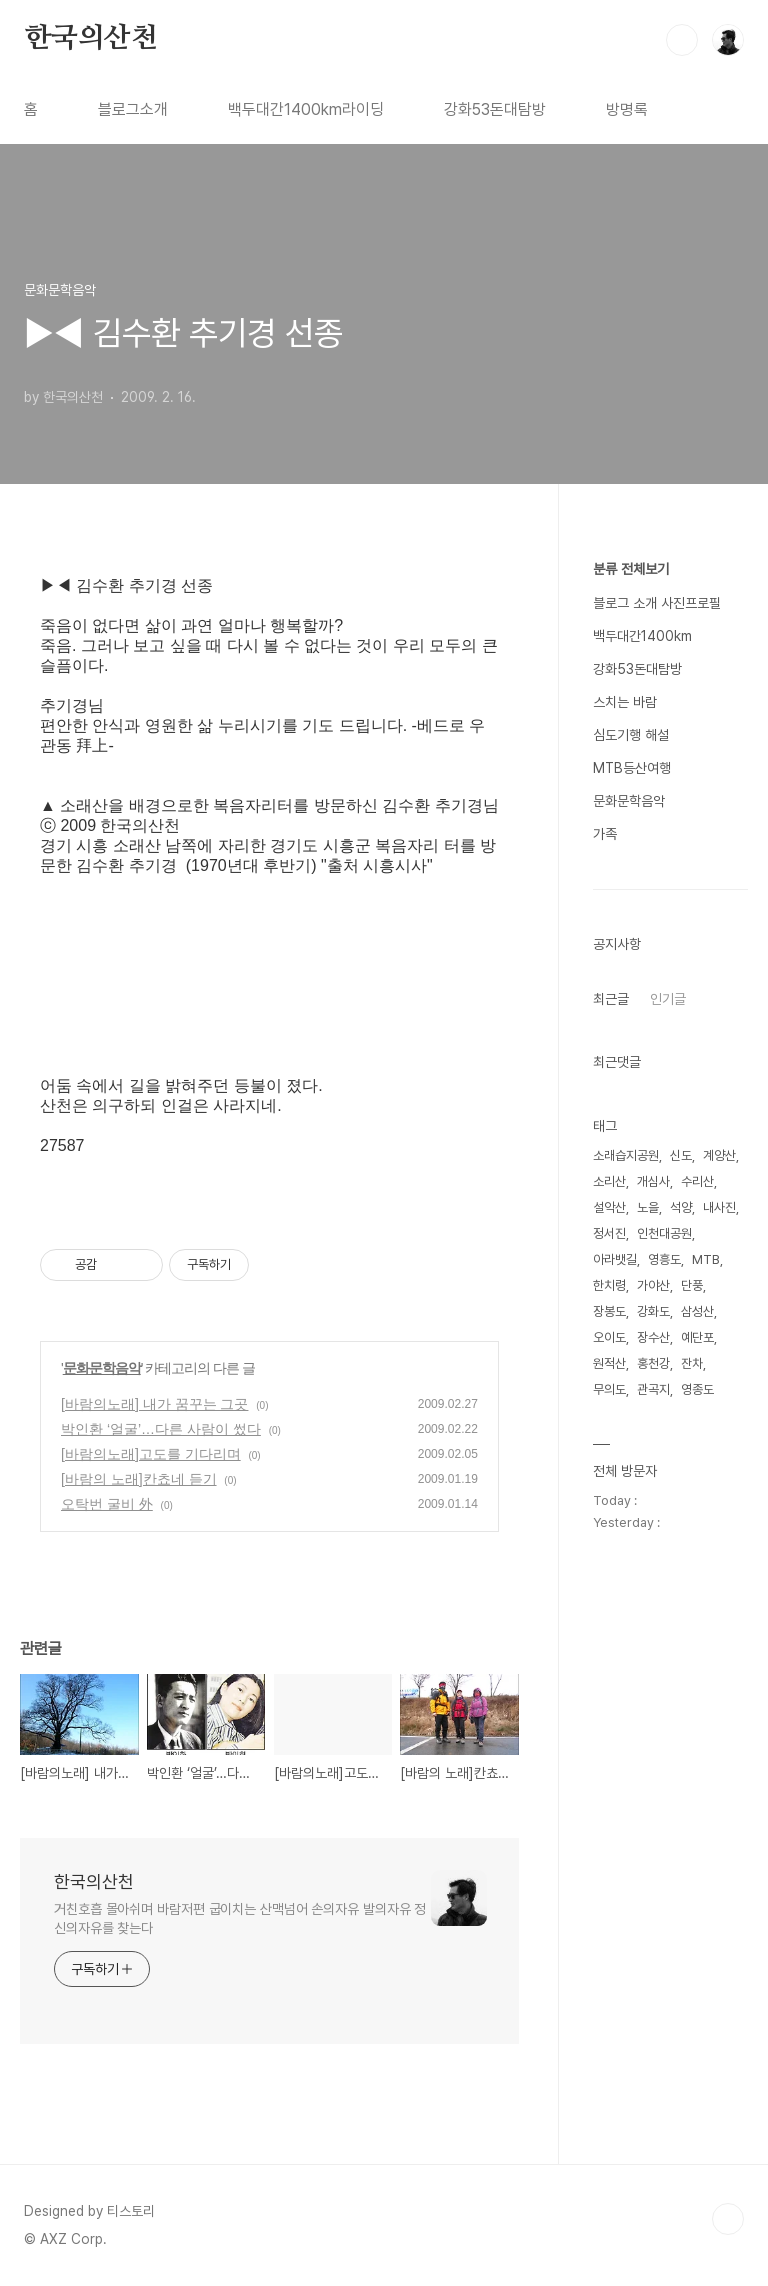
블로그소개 (133, 109)
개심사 (653, 1181)
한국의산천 (91, 39)
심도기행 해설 (631, 735)
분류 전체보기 (631, 569)
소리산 (609, 1181)
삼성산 (697, 1311)
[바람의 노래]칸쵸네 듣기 (139, 1479)
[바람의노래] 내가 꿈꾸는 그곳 (154, 1404)
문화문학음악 (102, 1368)
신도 (681, 1155)
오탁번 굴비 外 (107, 1504)
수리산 (697, 1181)
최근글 (611, 999)
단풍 (692, 1285)
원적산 (609, 1363)
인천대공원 (664, 1233)
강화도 (653, 1311)
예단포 (697, 1337)
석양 (681, 1207)
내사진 (719, 1207)
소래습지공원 (626, 1155)
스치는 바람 (625, 702)
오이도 (609, 1337)
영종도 (697, 1389)
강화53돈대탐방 (495, 109)
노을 (648, 1207)
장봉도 (609, 1311)
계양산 (719, 1155)
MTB (706, 1259)
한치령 (609, 1285)
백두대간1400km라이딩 (306, 109)
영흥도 (664, 1259)
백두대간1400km (642, 636)
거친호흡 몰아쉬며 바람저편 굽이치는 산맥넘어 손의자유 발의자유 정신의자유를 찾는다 (240, 1918)
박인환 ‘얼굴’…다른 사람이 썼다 (161, 1429)
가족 (605, 834)
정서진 (609, 1233)
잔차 (692, 1363)
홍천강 (653, 1363)
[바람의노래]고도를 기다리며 (151, 1454)
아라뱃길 (615, 1259)
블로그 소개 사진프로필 (657, 603)
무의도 (609, 1389)
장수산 (653, 1337)
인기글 (668, 999)
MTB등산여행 (632, 768)
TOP (728, 2219)
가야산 (653, 1285)
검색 (682, 40)
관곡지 (653, 1389)
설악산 (609, 1207)
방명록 (627, 109)
